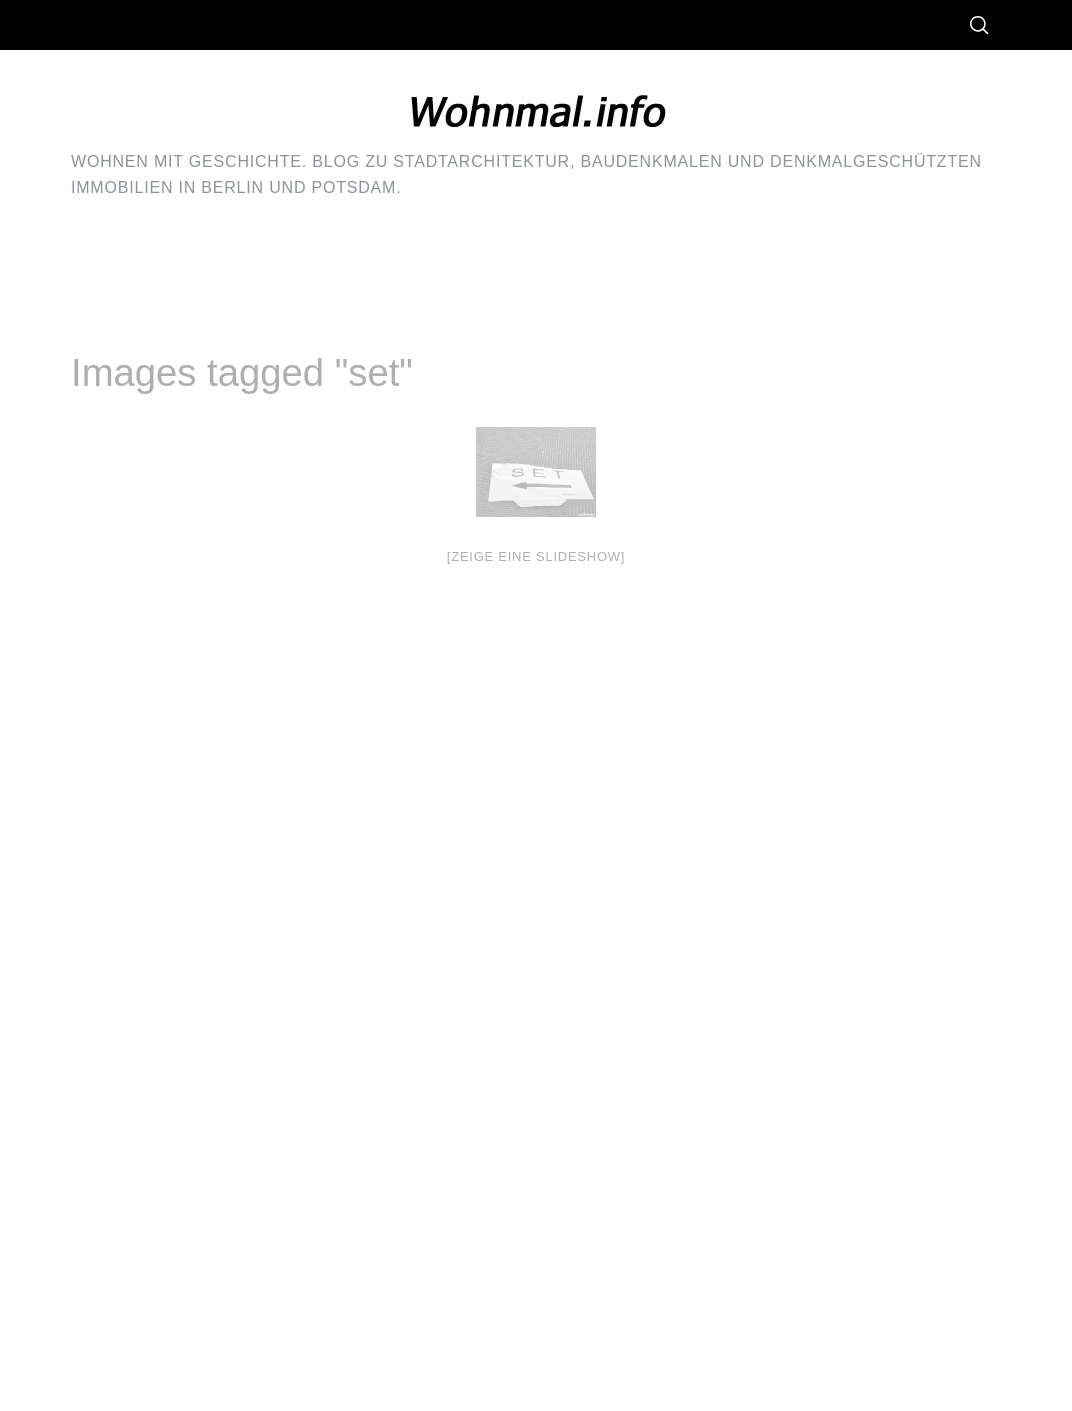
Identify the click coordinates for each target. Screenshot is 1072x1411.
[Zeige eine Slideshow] (536, 556)
